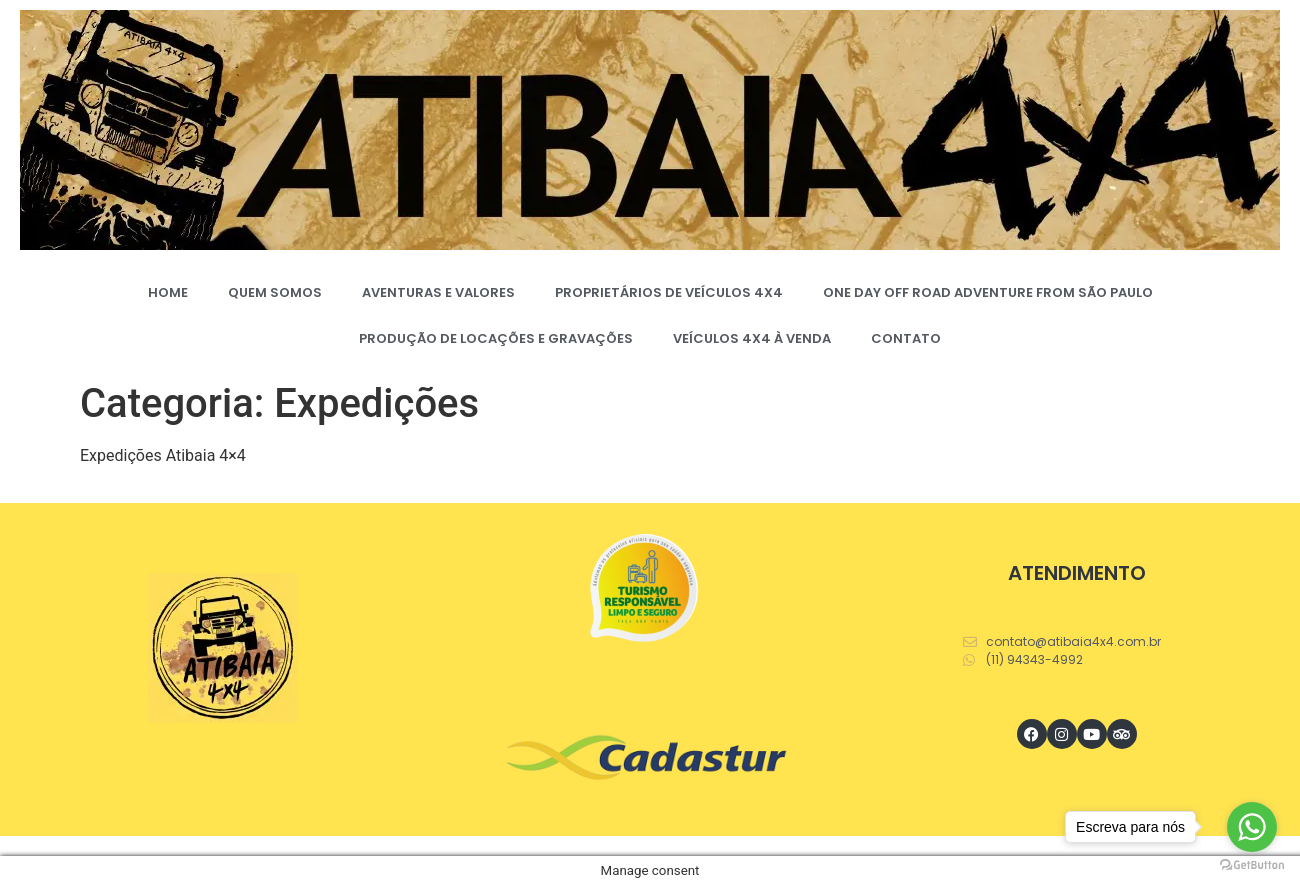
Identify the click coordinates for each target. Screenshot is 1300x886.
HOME (168, 292)
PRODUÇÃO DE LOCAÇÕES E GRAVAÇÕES (496, 338)
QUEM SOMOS (275, 292)
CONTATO (906, 338)
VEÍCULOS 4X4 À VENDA (752, 338)
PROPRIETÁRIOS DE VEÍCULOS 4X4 (669, 292)
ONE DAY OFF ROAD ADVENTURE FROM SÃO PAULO (988, 292)
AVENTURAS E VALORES (438, 292)
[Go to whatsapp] (1252, 827)
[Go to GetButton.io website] (1252, 865)
